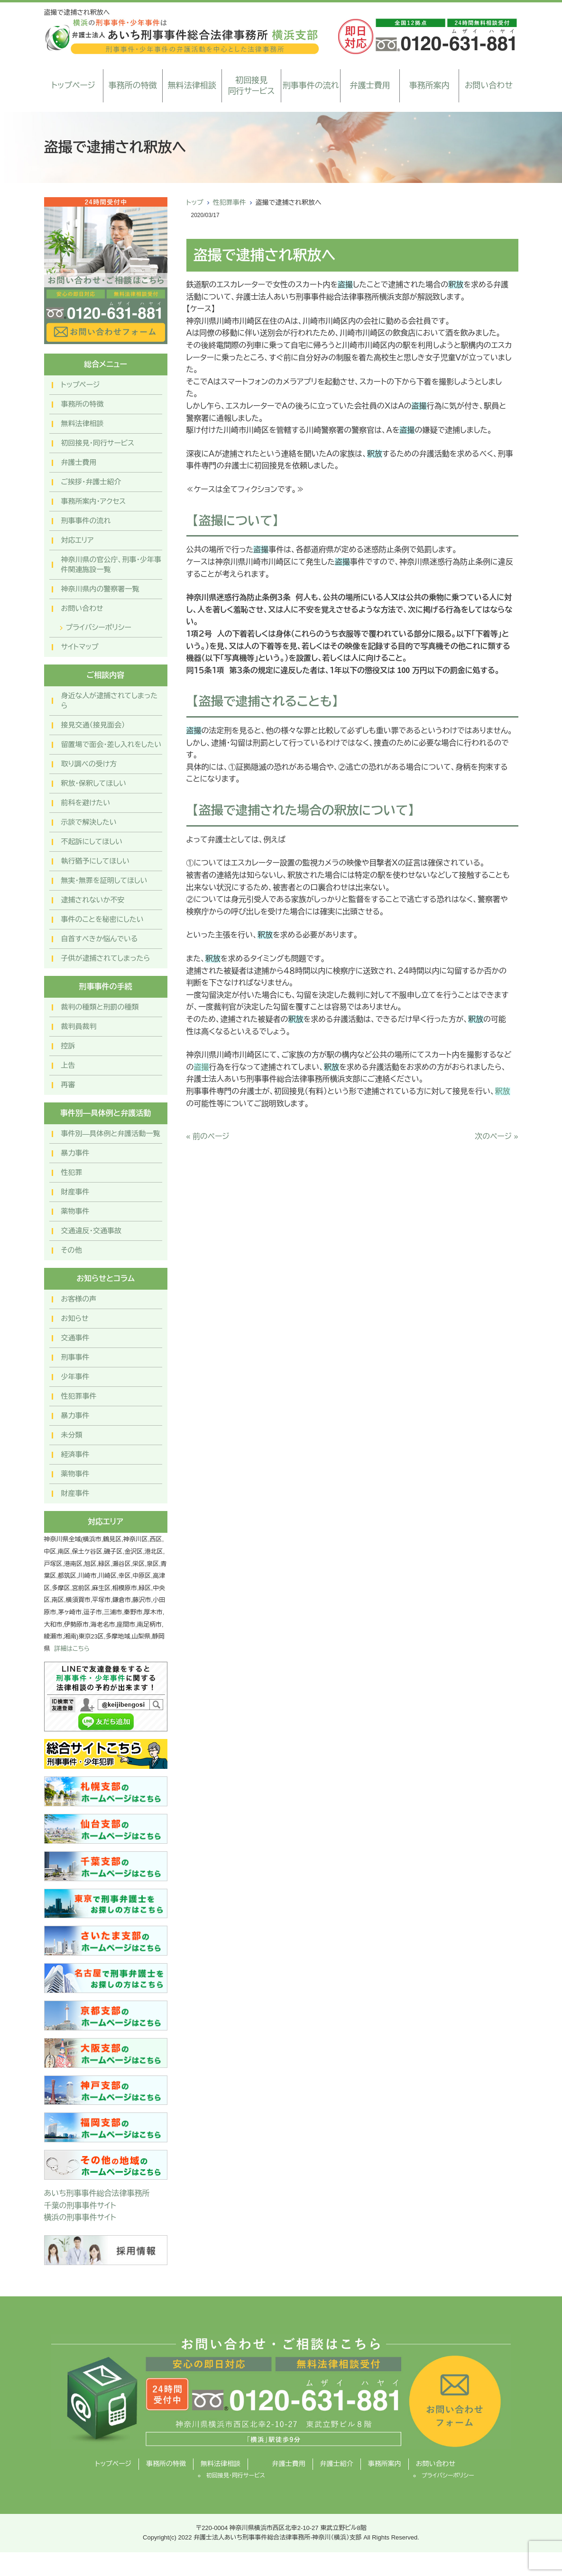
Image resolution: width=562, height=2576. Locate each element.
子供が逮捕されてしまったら (105, 958)
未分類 (72, 1435)
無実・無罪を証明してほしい (104, 880)
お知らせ (75, 1318)
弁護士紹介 (336, 2463)
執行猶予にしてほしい (95, 861)
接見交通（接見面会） (93, 725)
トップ (194, 202)
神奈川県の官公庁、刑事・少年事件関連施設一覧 (111, 564)
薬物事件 (75, 1211)
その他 (71, 1250)
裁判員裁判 (79, 1026)
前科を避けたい (86, 803)
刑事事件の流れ (311, 85)
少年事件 (75, 1377)
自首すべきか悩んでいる (99, 939)
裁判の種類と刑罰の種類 (100, 1007)
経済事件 (75, 1454)
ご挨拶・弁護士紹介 (91, 482)
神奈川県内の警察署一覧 (100, 589)
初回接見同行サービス (251, 86)
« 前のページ (208, 1136)
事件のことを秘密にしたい (102, 919)
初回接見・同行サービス (98, 443)
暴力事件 (75, 1153)
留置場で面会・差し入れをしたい (111, 744)
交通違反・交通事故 (91, 1231)
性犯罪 (72, 1172)
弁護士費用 (370, 85)
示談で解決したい (89, 822)
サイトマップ (80, 647)
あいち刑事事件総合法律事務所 (97, 2193)
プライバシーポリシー (98, 627)
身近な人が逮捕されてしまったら (109, 701)
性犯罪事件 (229, 202)
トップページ (73, 85)
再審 (68, 1085)
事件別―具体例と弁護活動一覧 (110, 1133)
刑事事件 (75, 1357)
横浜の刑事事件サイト (80, 2217)
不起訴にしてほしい (91, 841)
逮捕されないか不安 (93, 900)
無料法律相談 (192, 85)
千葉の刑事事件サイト (80, 2206)
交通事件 (75, 1338)
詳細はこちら (72, 1648)
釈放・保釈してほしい (93, 783)
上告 (68, 1065)
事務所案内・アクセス (93, 501)
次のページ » (496, 1136)
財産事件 (75, 1192)
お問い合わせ (489, 85)
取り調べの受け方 (89, 764)
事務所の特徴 (133, 85)
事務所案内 (429, 85)
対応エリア (77, 540)
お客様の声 (79, 1299)
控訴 (68, 1046)
